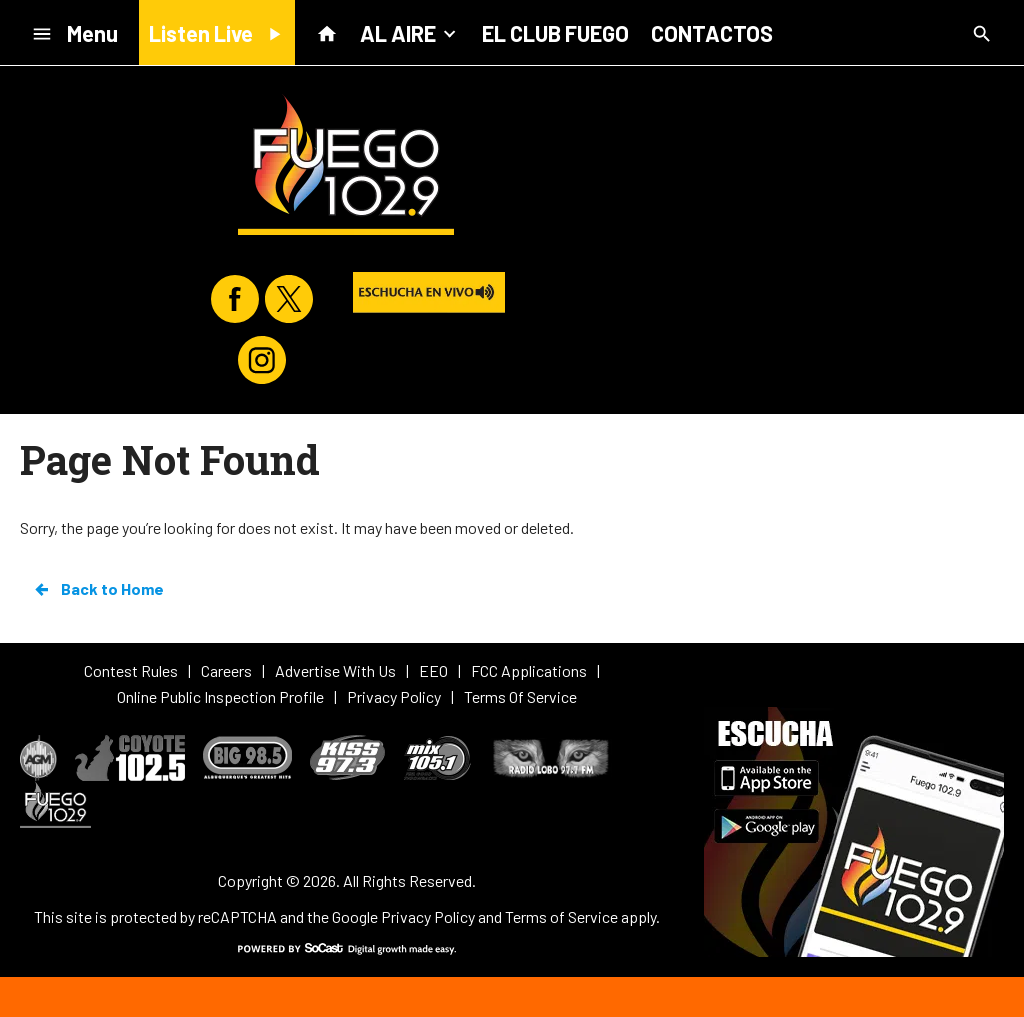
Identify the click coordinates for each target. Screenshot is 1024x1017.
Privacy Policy (428, 916)
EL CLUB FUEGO (555, 33)
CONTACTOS (712, 33)
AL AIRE (410, 32)
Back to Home (98, 589)
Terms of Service (561, 916)
